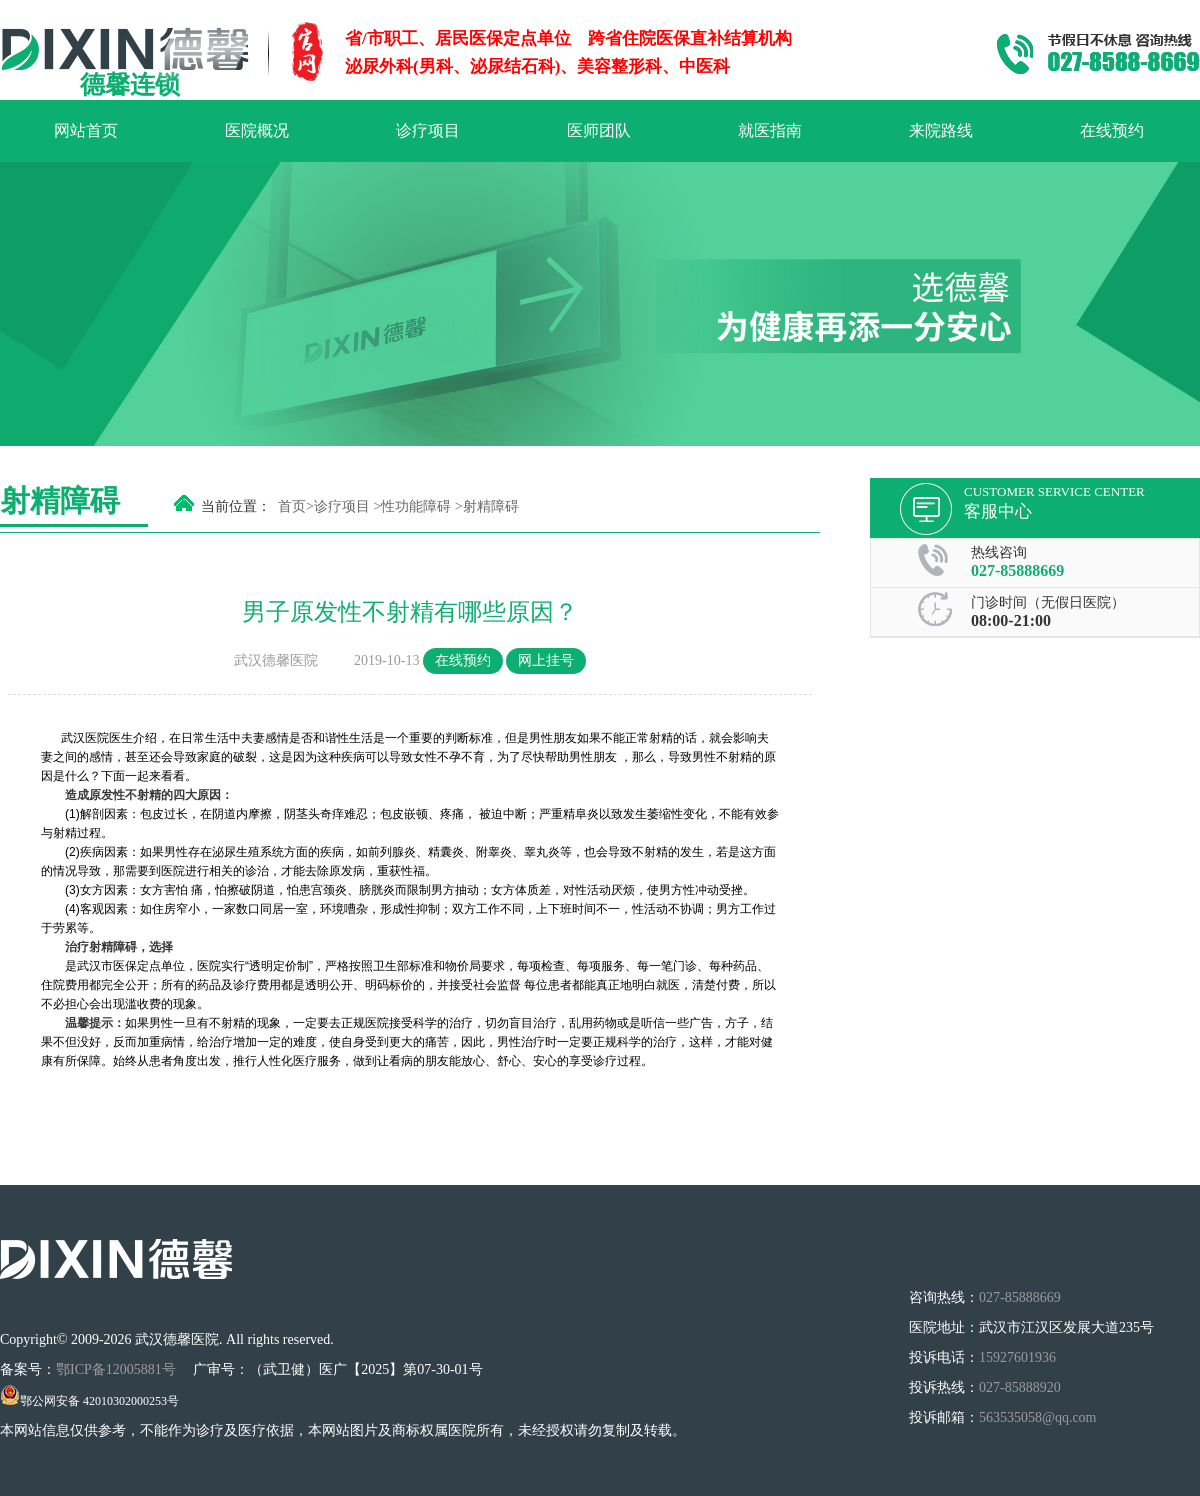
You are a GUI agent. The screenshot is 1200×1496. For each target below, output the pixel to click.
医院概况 (257, 130)
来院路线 (941, 130)
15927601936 (1017, 1357)
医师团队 (599, 130)
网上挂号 (546, 660)
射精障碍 (491, 506)
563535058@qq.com (1038, 1417)
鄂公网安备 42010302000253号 (89, 1401)
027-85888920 (1020, 1387)
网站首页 (86, 130)
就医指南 (770, 130)
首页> (296, 506)
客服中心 (998, 511)
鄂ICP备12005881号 (117, 1369)
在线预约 (1112, 130)
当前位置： (236, 506)
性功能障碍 (416, 506)
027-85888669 (1017, 570)
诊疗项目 (428, 130)
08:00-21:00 (1011, 620)
